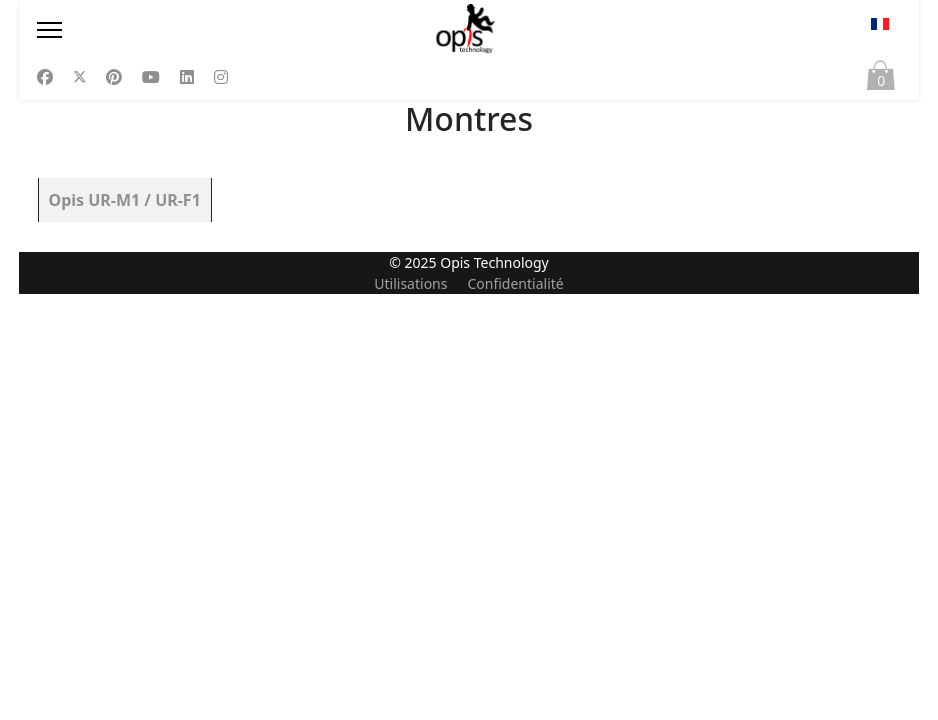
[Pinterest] (114, 77)
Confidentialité (515, 709)
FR (880, 24)
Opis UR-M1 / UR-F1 (125, 200)
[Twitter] (80, 77)
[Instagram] (221, 77)
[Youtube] (151, 77)
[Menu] (169, 30)
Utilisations (410, 709)
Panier (881, 80)
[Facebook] (45, 77)
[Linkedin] (187, 77)
